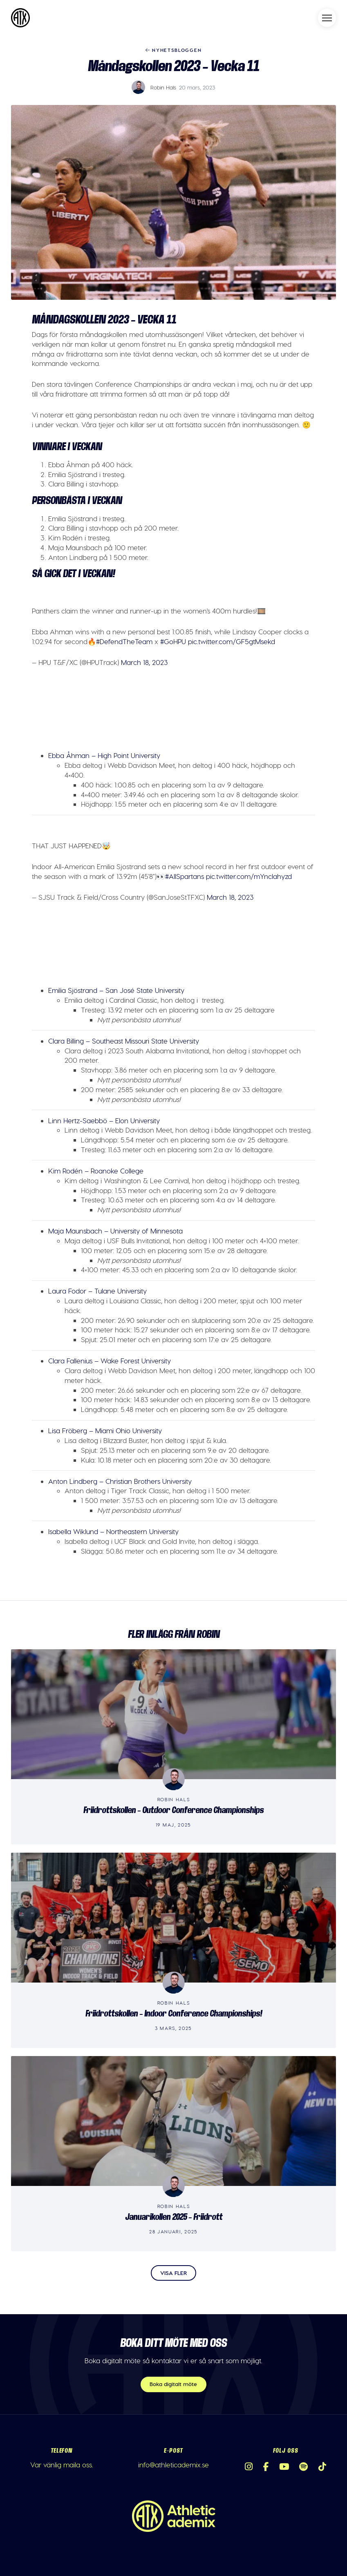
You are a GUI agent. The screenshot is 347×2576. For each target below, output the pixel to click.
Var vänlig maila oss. (61, 2464)
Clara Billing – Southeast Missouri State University (123, 1041)
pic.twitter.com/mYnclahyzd (249, 876)
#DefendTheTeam (124, 641)
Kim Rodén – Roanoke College (95, 1170)
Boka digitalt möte (173, 2383)
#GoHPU (173, 641)
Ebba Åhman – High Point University (104, 755)
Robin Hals (163, 87)
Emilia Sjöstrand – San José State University (116, 990)
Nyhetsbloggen (174, 50)
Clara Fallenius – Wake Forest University (109, 1360)
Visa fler (173, 2272)
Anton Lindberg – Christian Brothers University (120, 1481)
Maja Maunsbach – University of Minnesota (115, 1231)
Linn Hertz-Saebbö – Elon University (104, 1120)
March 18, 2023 (144, 662)
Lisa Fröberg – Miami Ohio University (105, 1430)
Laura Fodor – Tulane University (97, 1291)
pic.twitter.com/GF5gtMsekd (231, 641)
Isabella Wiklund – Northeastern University (113, 1531)
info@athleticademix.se (173, 2464)
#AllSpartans (184, 876)
